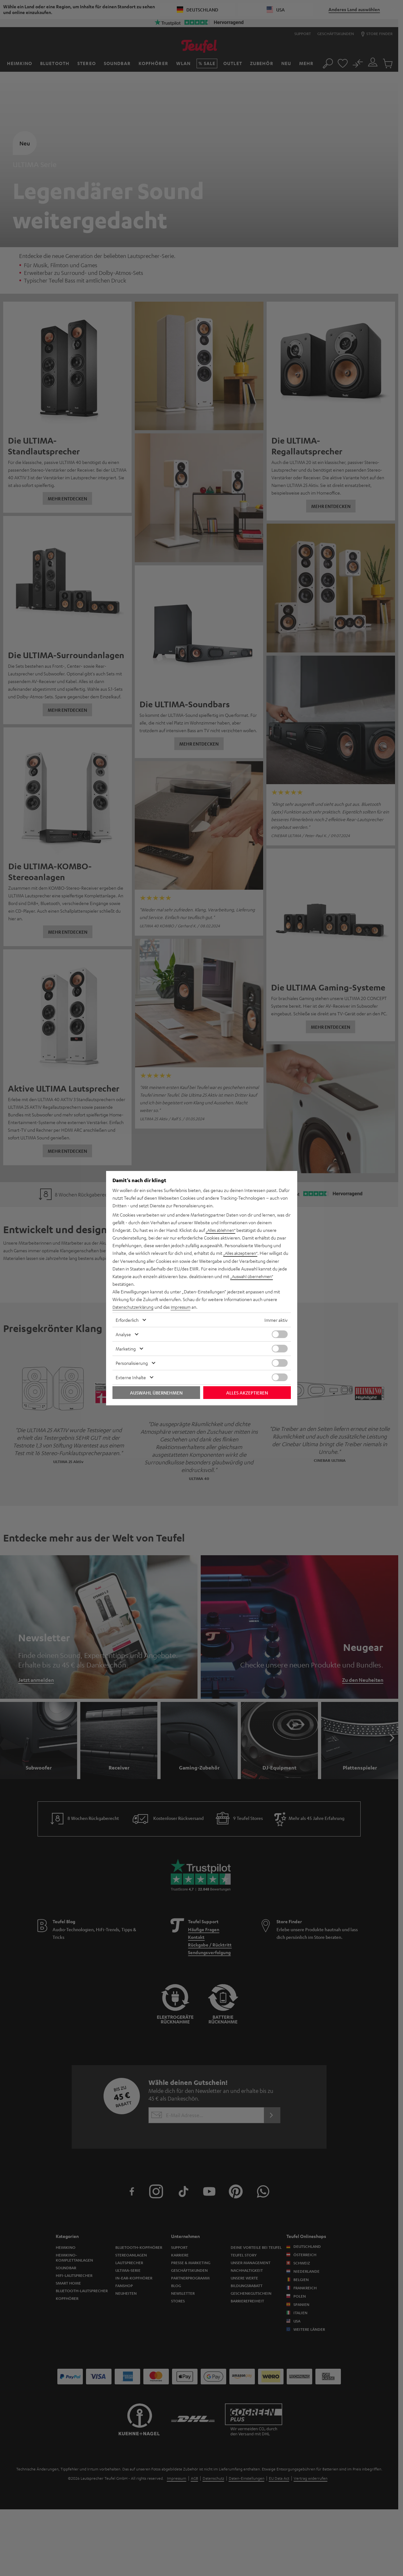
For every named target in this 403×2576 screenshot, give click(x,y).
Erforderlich (127, 1319)
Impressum (185, 1307)
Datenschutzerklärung (134, 1307)
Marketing (126, 1348)
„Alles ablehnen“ (222, 1230)
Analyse (123, 1334)
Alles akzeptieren (247, 1392)
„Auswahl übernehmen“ (253, 1276)
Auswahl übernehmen (156, 1392)
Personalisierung (132, 1362)
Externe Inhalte (131, 1377)
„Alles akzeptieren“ (241, 1253)
